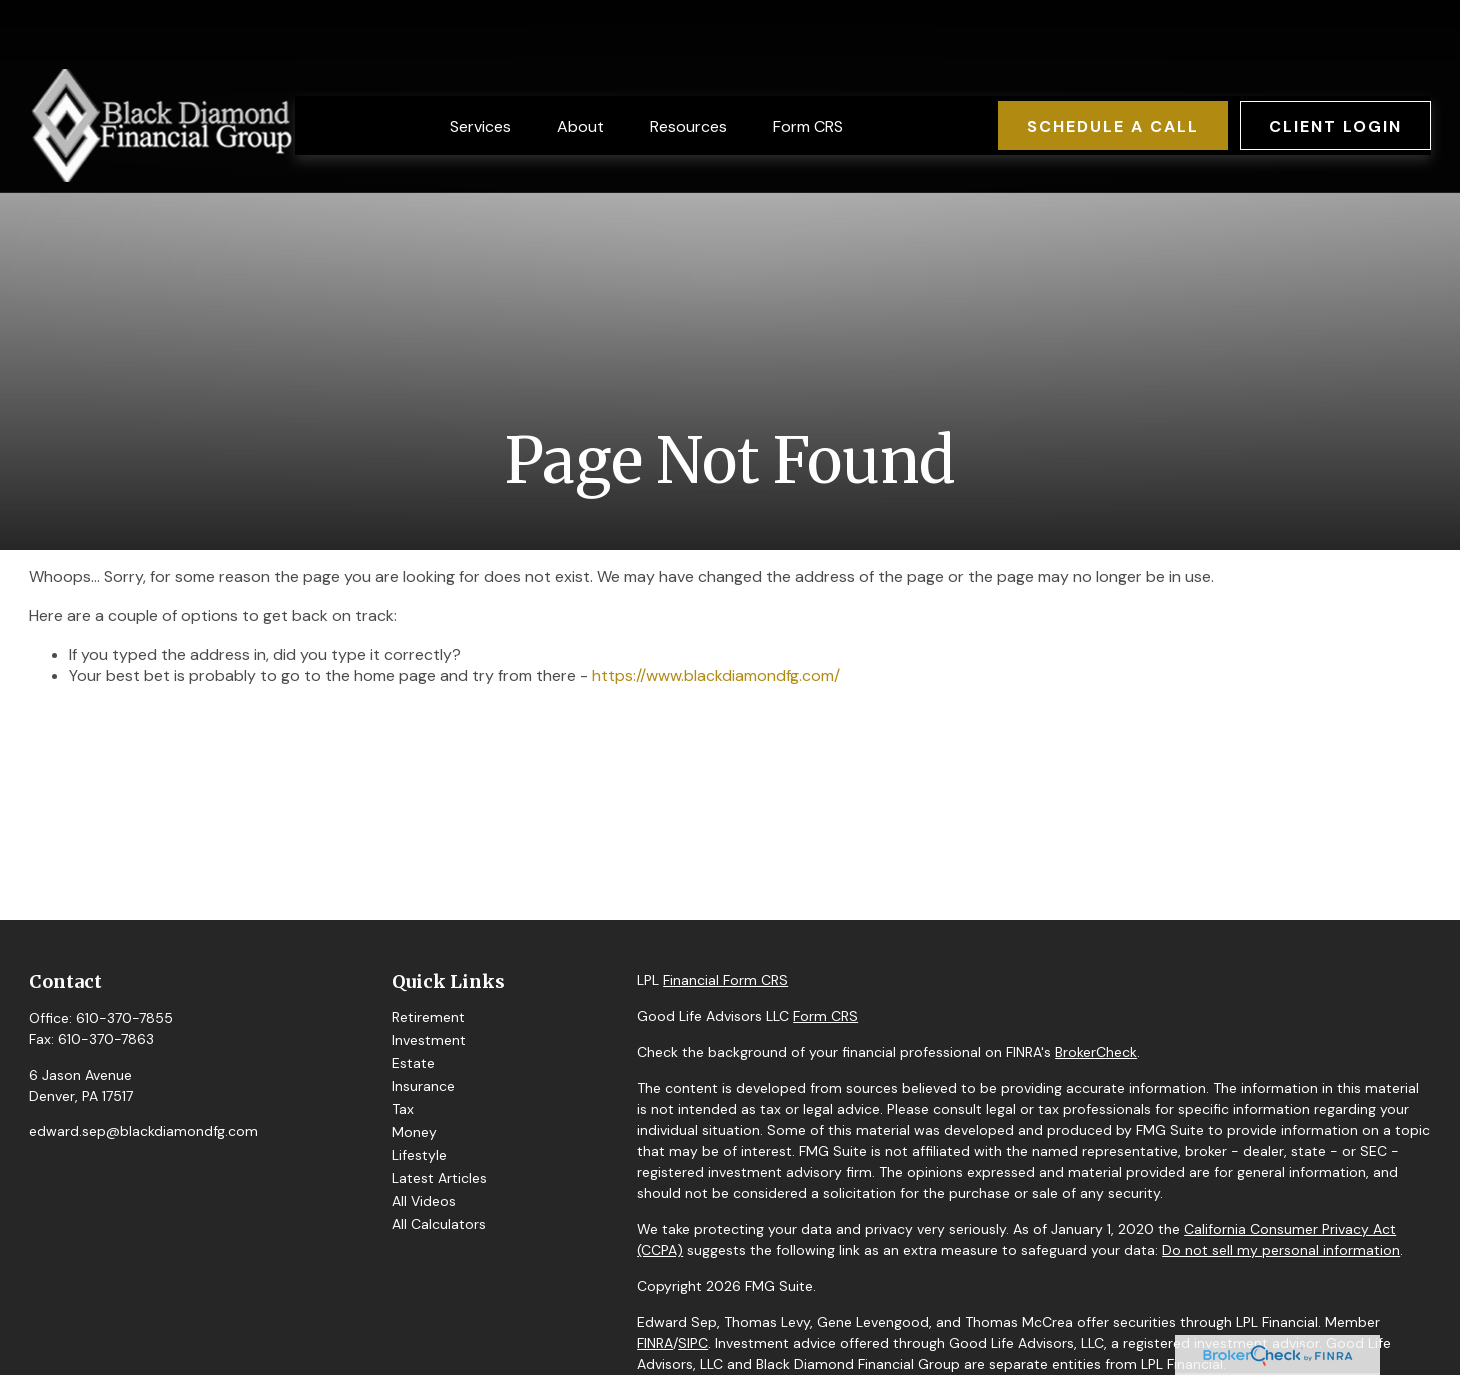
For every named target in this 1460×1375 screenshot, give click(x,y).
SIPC (693, 1343)
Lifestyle (419, 1155)
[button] (480, 66)
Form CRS (825, 1016)
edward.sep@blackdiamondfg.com (143, 1131)
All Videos (424, 1201)
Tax (403, 1109)
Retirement (428, 1017)
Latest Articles (439, 1178)
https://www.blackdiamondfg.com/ (716, 675)
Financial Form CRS (725, 980)
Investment (429, 1040)
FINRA (655, 1343)
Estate (413, 1063)
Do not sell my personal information (1281, 1250)
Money (414, 1132)
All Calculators (439, 1224)
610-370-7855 (124, 1018)
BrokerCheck (1096, 1052)
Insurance (423, 1086)
